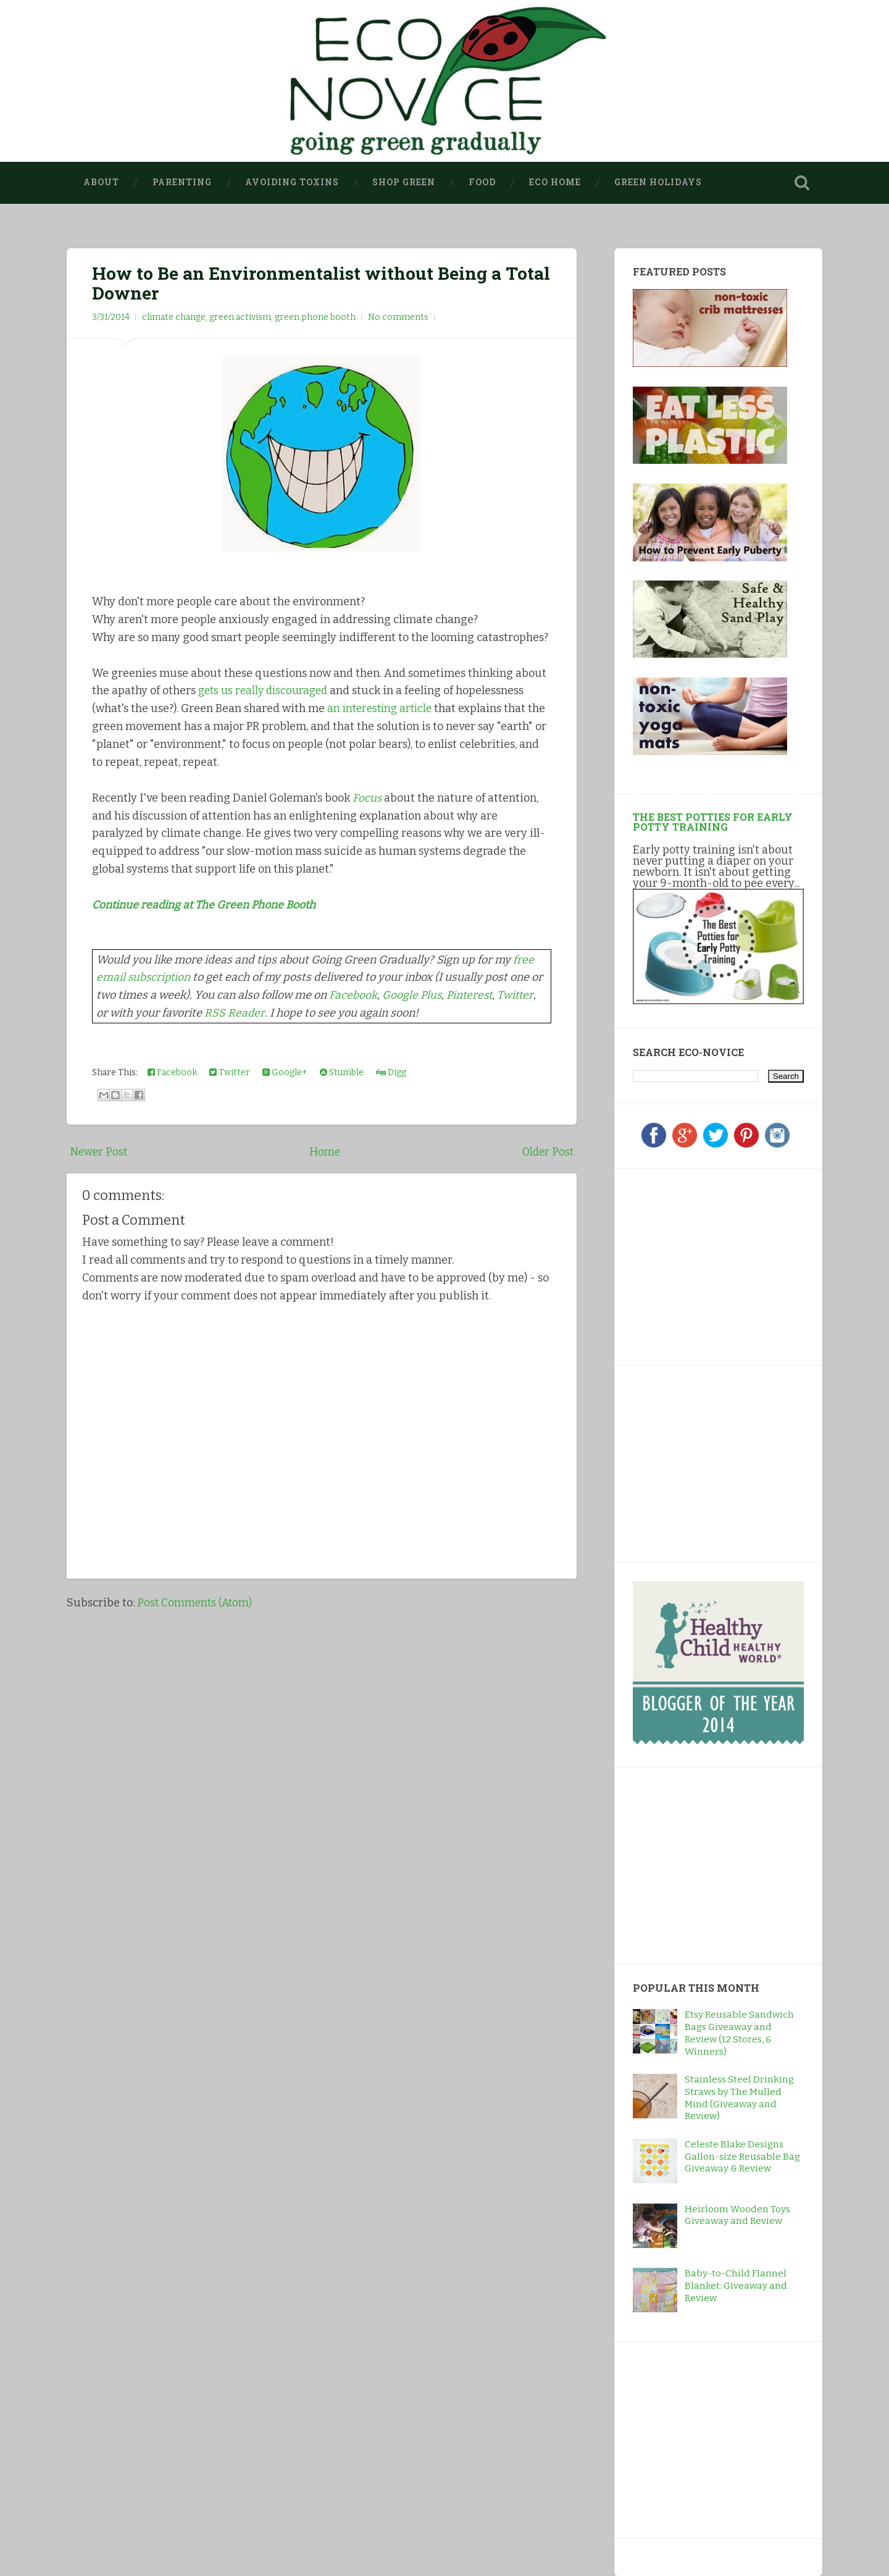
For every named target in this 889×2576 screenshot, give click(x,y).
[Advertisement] (710, 1265)
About (101, 182)
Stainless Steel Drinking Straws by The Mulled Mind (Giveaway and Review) (739, 2098)
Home (325, 1151)
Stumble (342, 1072)
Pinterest (472, 994)
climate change (174, 317)
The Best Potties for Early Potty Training (713, 821)
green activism (240, 317)
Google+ (284, 1072)
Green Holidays (658, 182)
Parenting (182, 182)
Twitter (519, 994)
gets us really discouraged (266, 690)
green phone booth (315, 317)
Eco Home (555, 182)
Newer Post (99, 1151)
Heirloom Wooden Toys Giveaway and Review (737, 2215)
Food (482, 182)
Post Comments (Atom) (196, 1602)
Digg (391, 1072)
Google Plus (412, 994)
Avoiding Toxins (292, 182)
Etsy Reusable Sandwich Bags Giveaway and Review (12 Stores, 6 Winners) (739, 2033)
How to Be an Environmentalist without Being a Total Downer (321, 282)
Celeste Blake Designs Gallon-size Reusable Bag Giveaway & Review (742, 2157)
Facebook (353, 994)
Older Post (547, 1151)
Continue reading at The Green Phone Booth (206, 904)
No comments (398, 317)
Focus (367, 797)
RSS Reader (234, 1012)
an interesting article (382, 708)
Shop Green (403, 182)
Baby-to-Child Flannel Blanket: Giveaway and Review (736, 2286)
